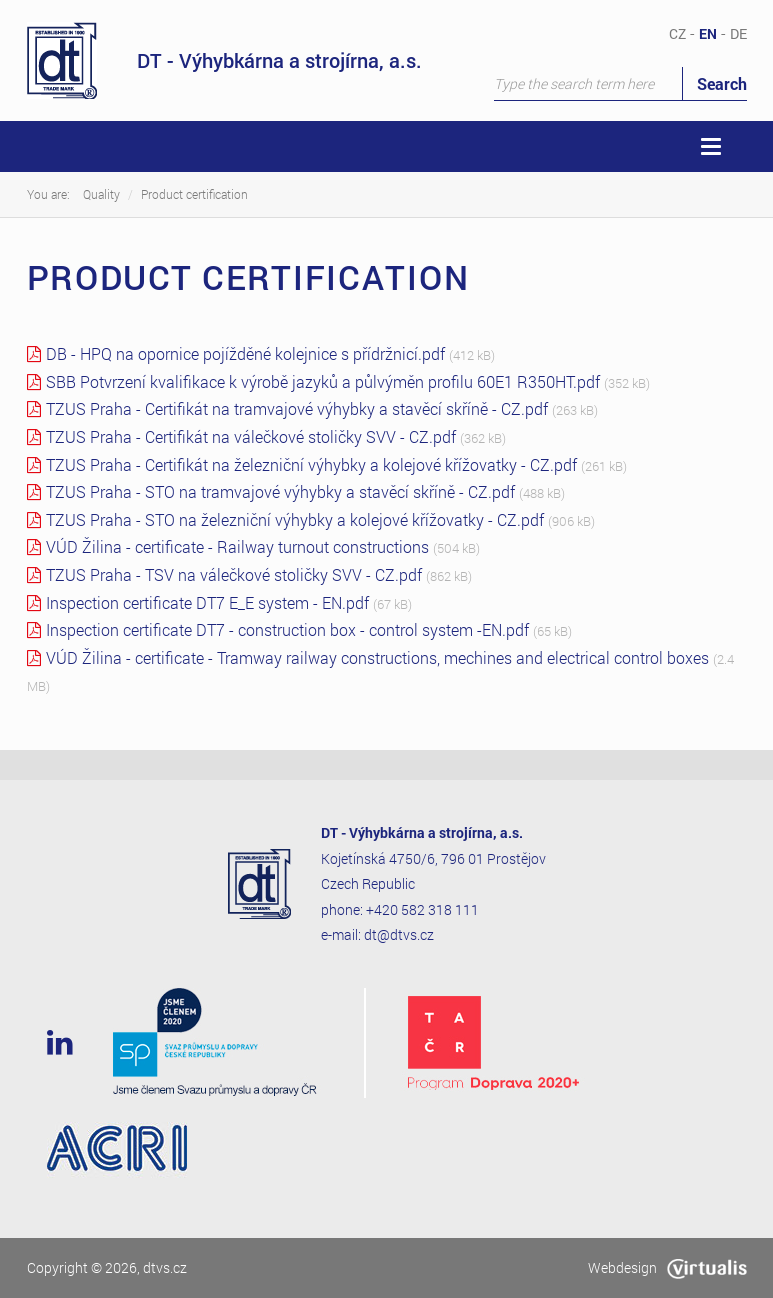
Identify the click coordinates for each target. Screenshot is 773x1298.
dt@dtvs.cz (399, 934)
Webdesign (667, 1267)
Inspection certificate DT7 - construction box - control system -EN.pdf (287, 629)
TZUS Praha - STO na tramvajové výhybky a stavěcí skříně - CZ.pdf (280, 491)
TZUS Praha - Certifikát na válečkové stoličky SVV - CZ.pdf (251, 436)
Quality (101, 194)
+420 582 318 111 (422, 909)
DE (738, 33)
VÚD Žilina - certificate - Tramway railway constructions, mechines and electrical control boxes (377, 657)
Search (722, 83)
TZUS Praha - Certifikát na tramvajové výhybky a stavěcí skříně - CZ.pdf (297, 408)
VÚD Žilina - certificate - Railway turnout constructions (237, 546)
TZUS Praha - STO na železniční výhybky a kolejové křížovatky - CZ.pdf (295, 519)
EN (708, 33)
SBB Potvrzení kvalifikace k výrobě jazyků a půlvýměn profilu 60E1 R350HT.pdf (323, 381)
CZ (677, 33)
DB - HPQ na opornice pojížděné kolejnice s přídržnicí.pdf (245, 353)
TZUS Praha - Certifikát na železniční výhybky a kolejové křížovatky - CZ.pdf (311, 464)
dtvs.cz (165, 1267)
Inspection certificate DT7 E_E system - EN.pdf (207, 602)
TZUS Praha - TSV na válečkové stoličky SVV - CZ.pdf (234, 574)
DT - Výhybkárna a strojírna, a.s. (224, 60)
